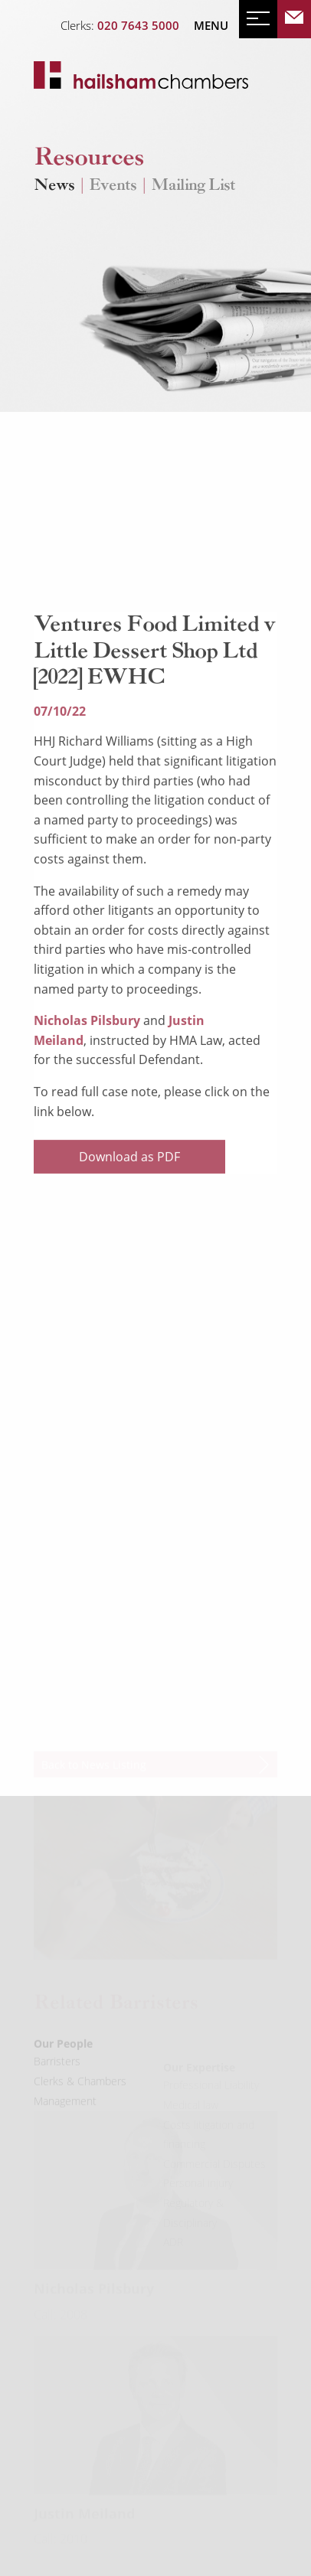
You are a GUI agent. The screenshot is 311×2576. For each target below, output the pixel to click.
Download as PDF (129, 1214)
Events (112, 186)
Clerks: (120, 25)
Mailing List (193, 186)
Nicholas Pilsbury (87, 1078)
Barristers (57, 2082)
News (54, 186)
